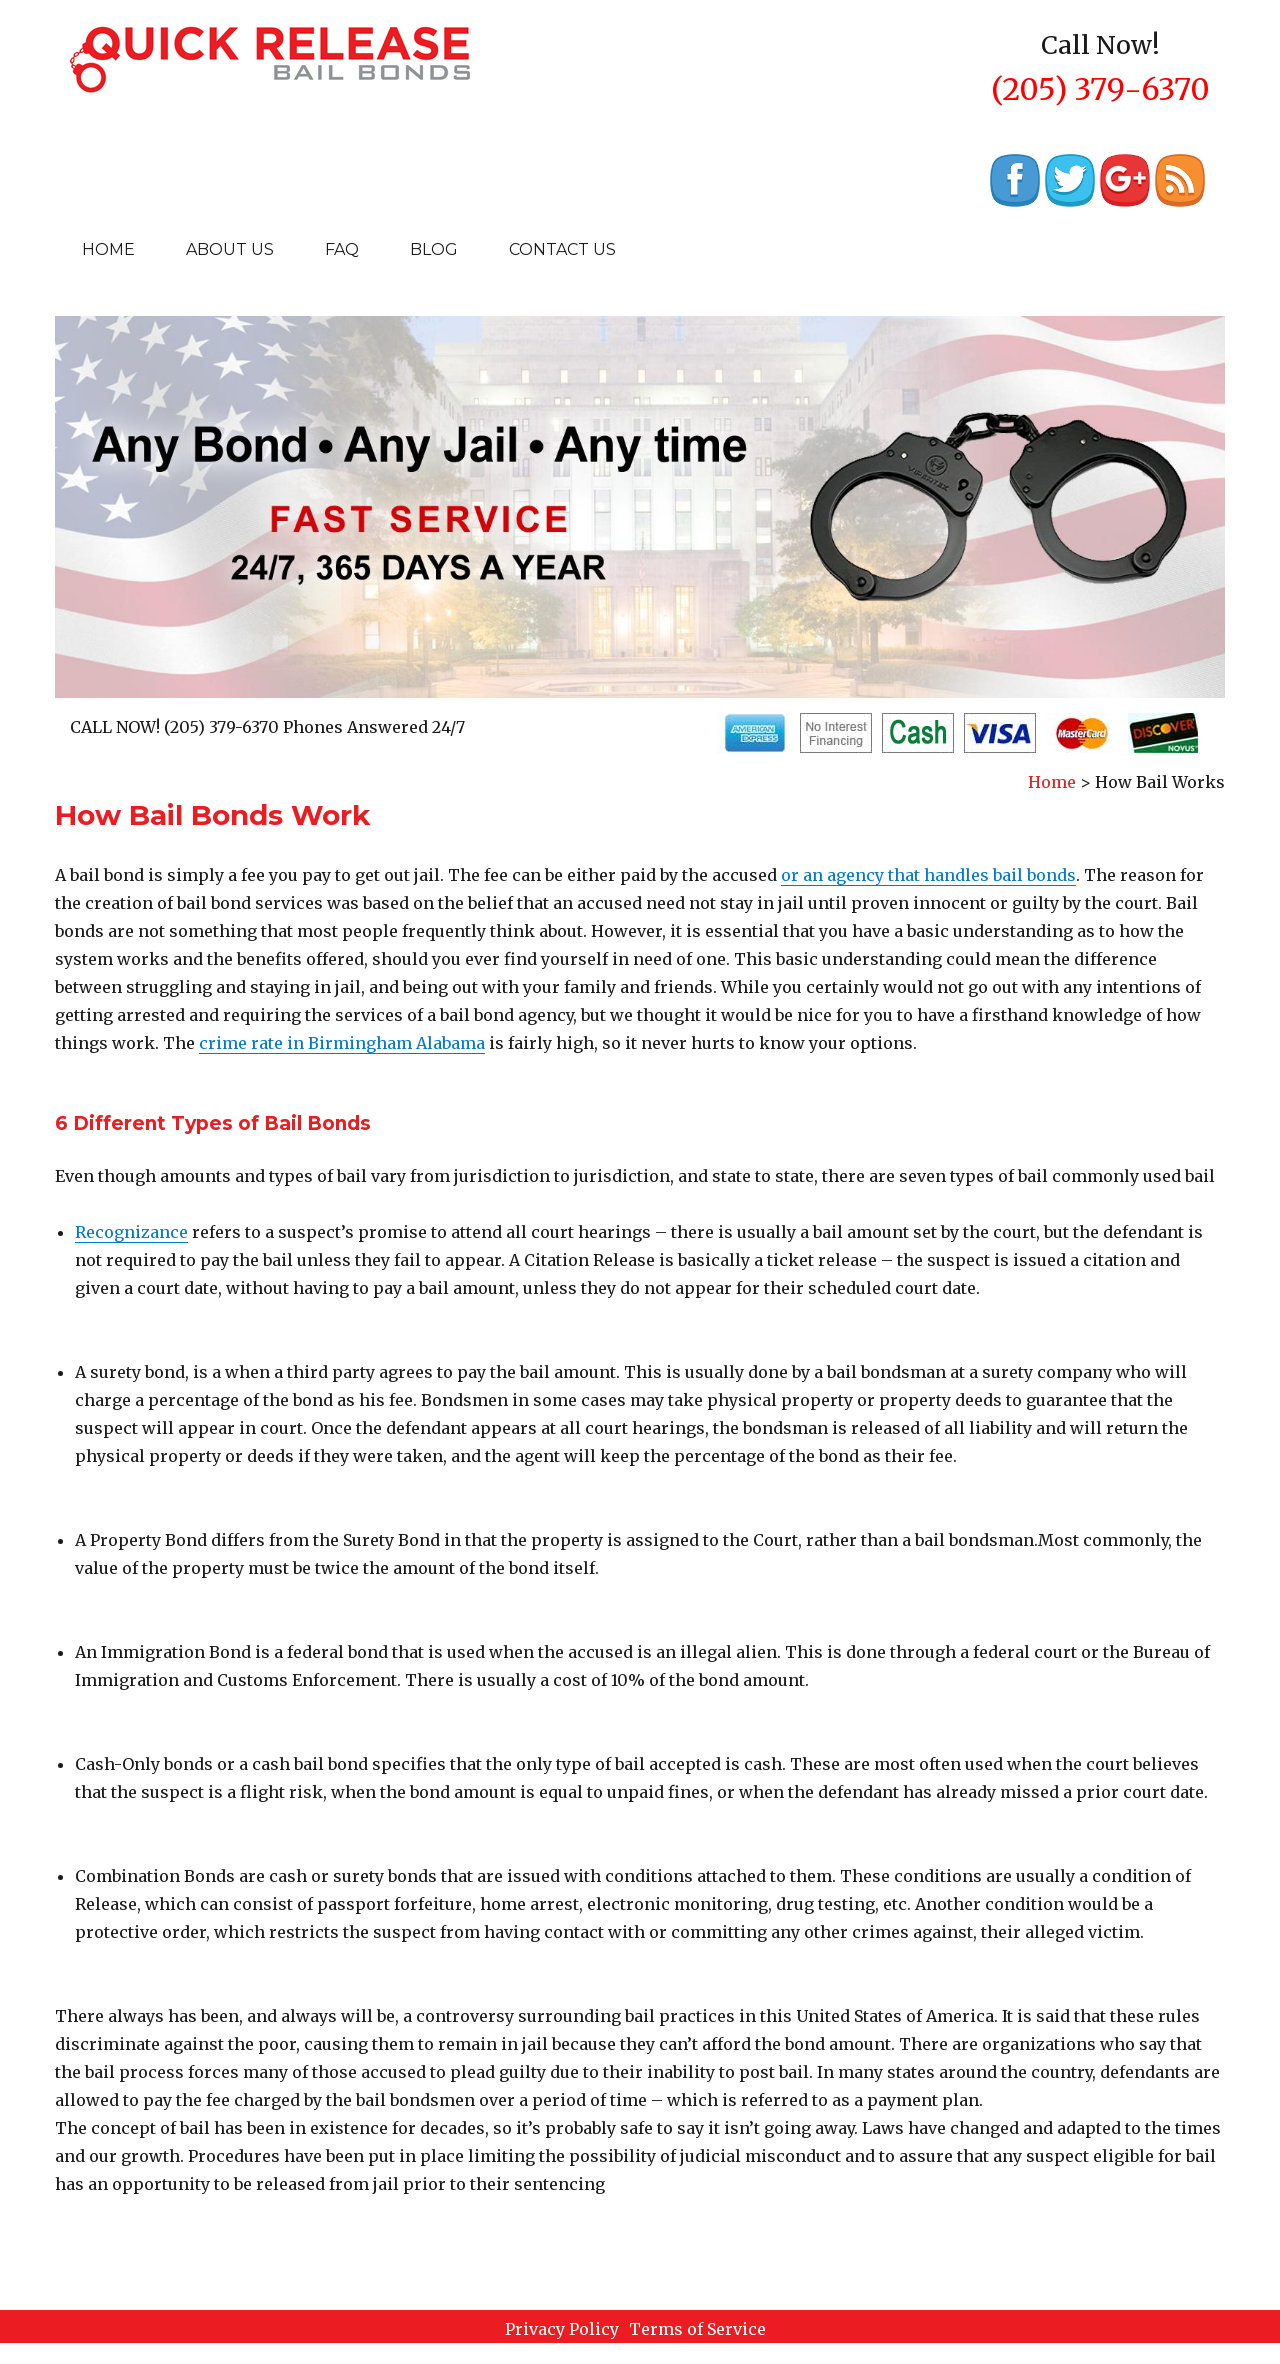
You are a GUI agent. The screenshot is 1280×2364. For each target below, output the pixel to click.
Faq (342, 249)
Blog (434, 249)
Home (108, 249)
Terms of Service (697, 2329)
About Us (230, 249)
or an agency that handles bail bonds (928, 875)
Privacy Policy (562, 2329)
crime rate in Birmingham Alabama (342, 1043)
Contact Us (562, 249)
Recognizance (131, 1232)
